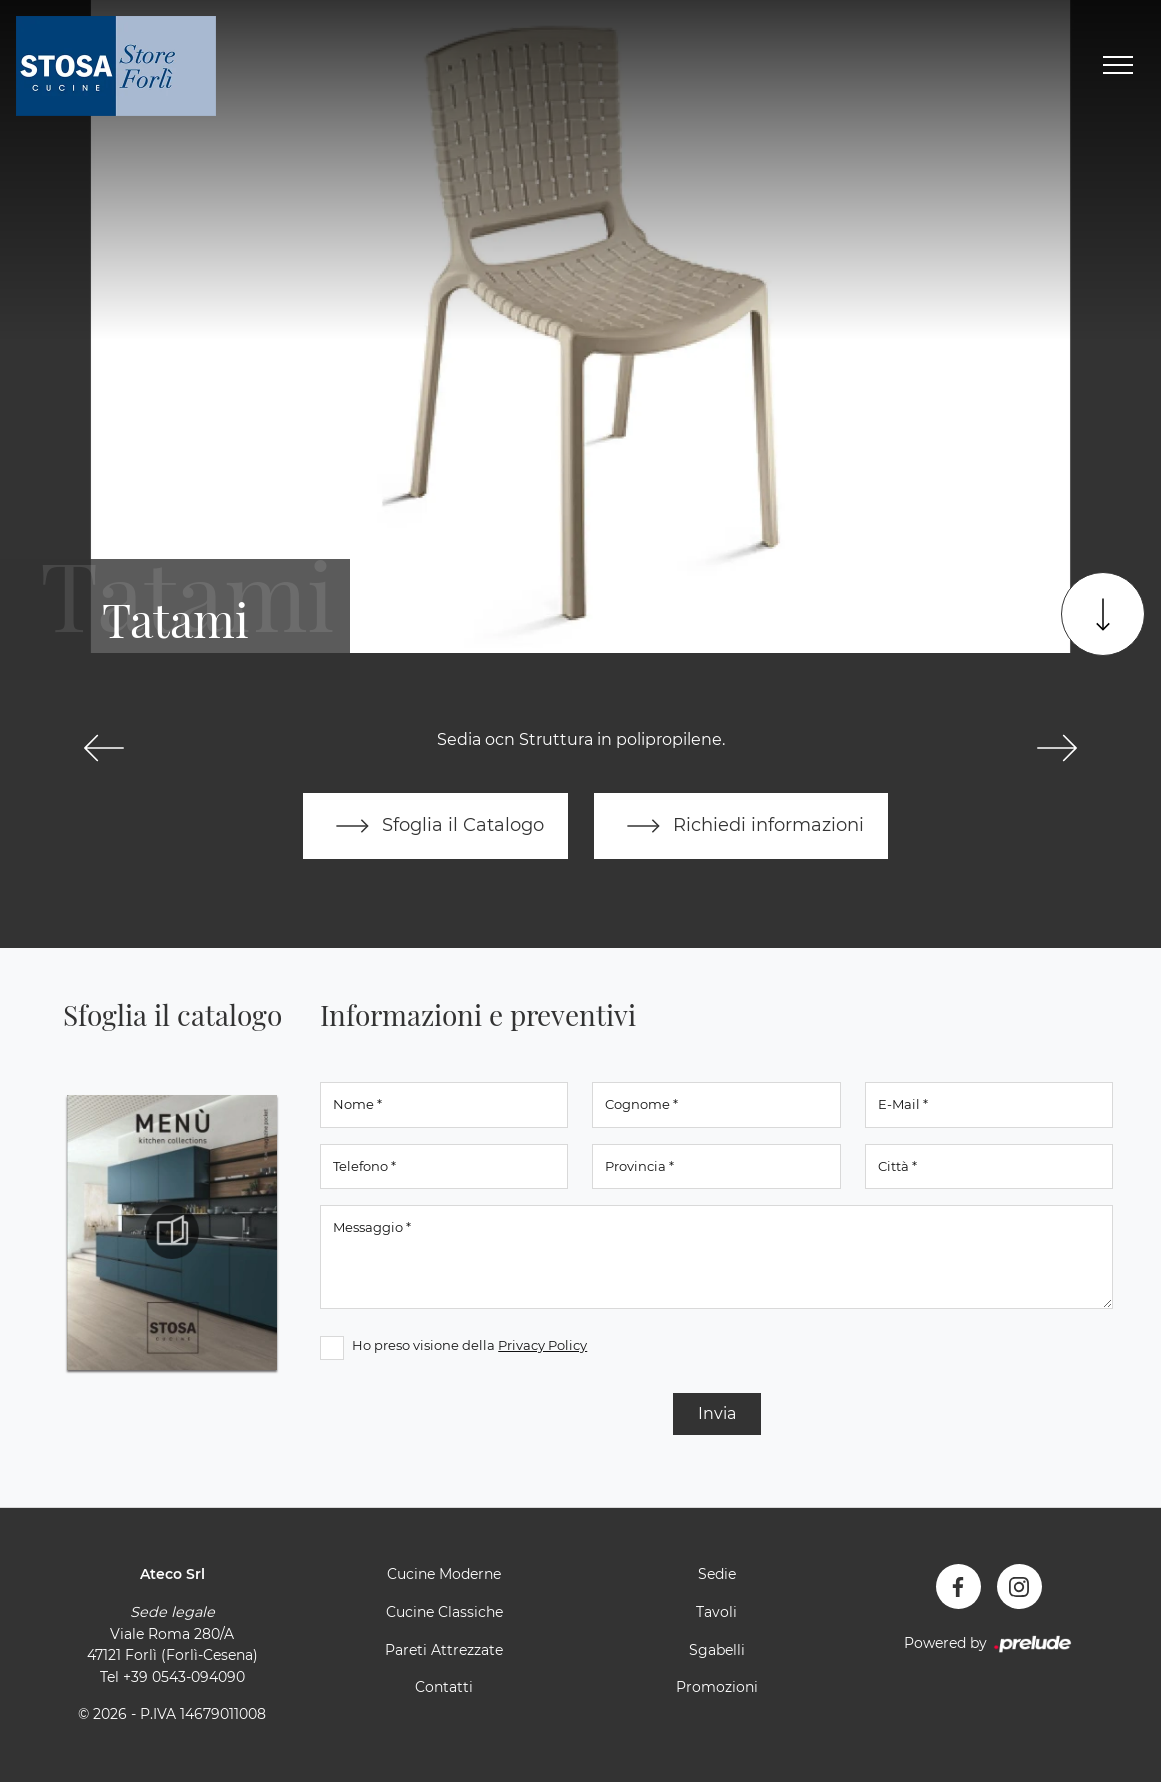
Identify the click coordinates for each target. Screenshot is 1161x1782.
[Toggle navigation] (1118, 66)
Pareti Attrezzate (444, 1650)
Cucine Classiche (444, 1612)
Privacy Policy (542, 1345)
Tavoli (716, 1612)
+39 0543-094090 (184, 1677)
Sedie (717, 1574)
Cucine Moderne (444, 1574)
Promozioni (717, 1687)
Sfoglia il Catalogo (435, 826)
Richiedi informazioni (741, 826)
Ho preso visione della (469, 1345)
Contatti (444, 1687)
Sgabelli (717, 1650)
